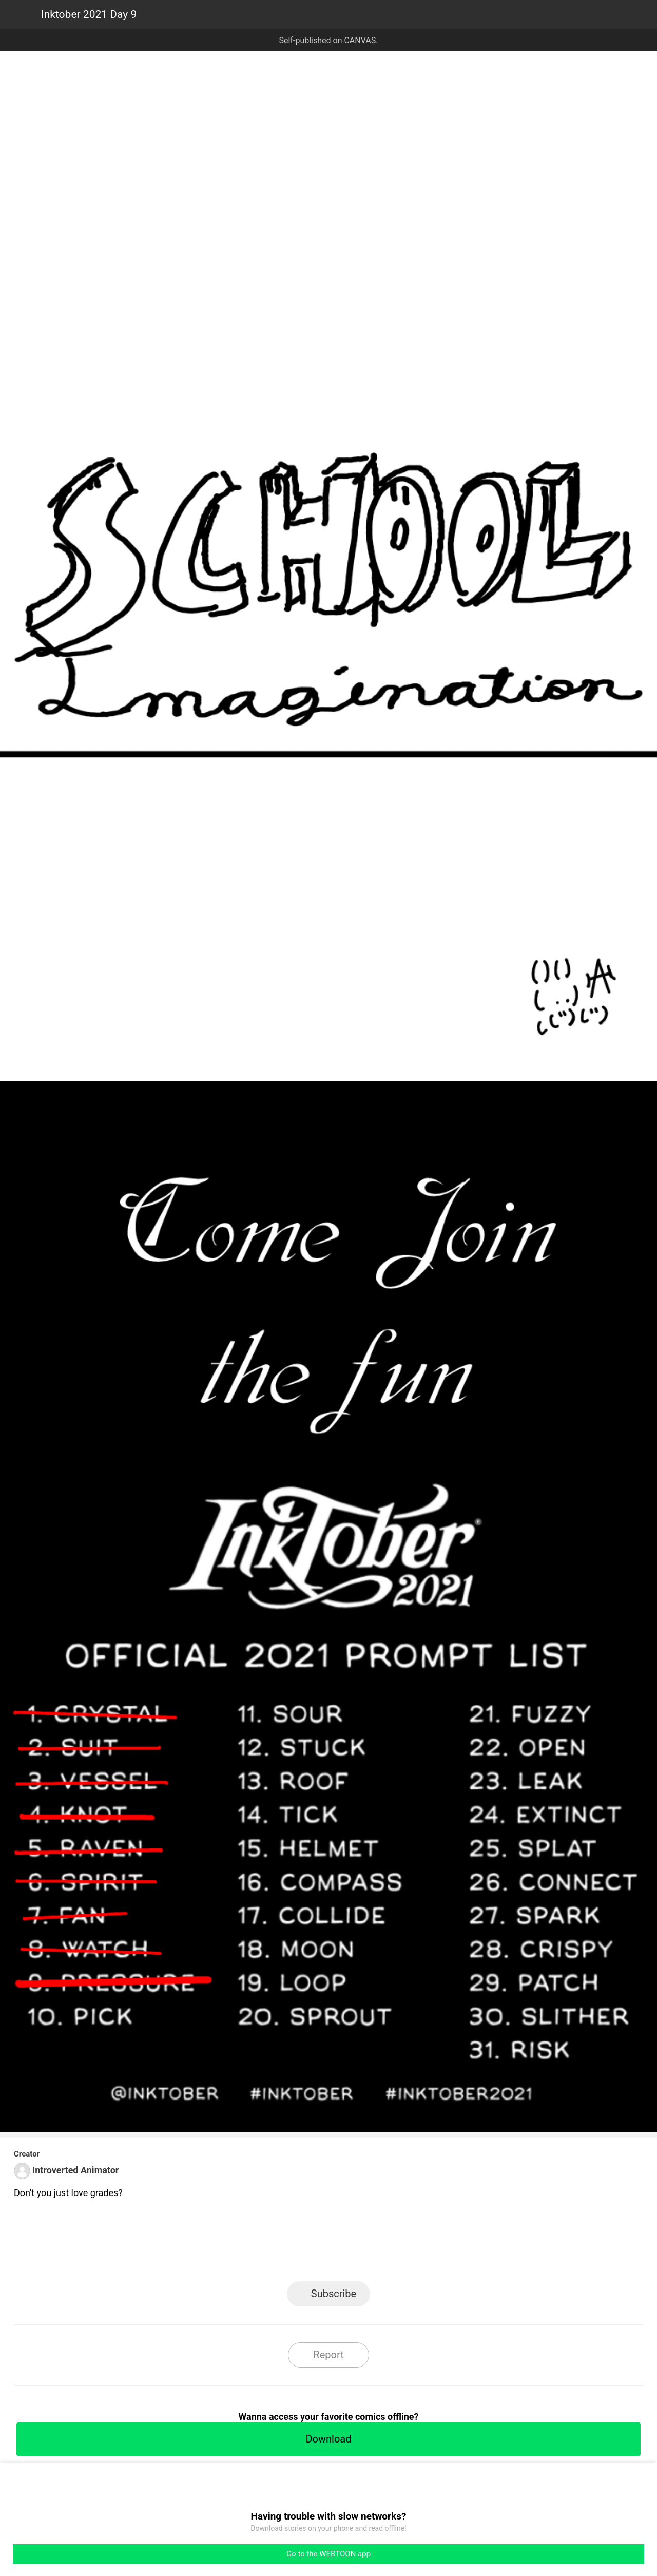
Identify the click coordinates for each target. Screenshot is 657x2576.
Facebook (282, 2251)
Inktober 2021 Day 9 (89, 14)
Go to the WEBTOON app (328, 2554)
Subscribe (333, 2293)
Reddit (421, 2251)
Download (328, 2439)
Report (328, 2355)
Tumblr (375, 2251)
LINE (236, 2251)
